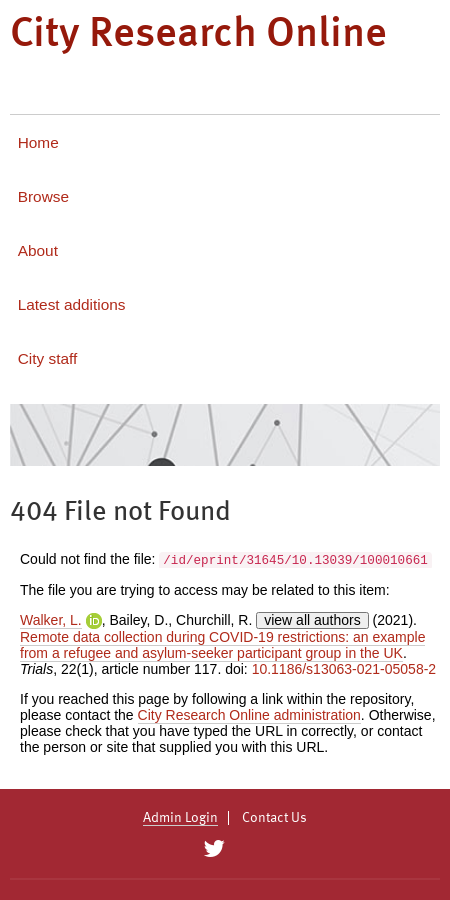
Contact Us (274, 818)
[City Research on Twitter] (213, 849)
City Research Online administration (249, 715)
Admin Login (180, 818)
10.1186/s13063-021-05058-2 (344, 669)
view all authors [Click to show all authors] (312, 620)
